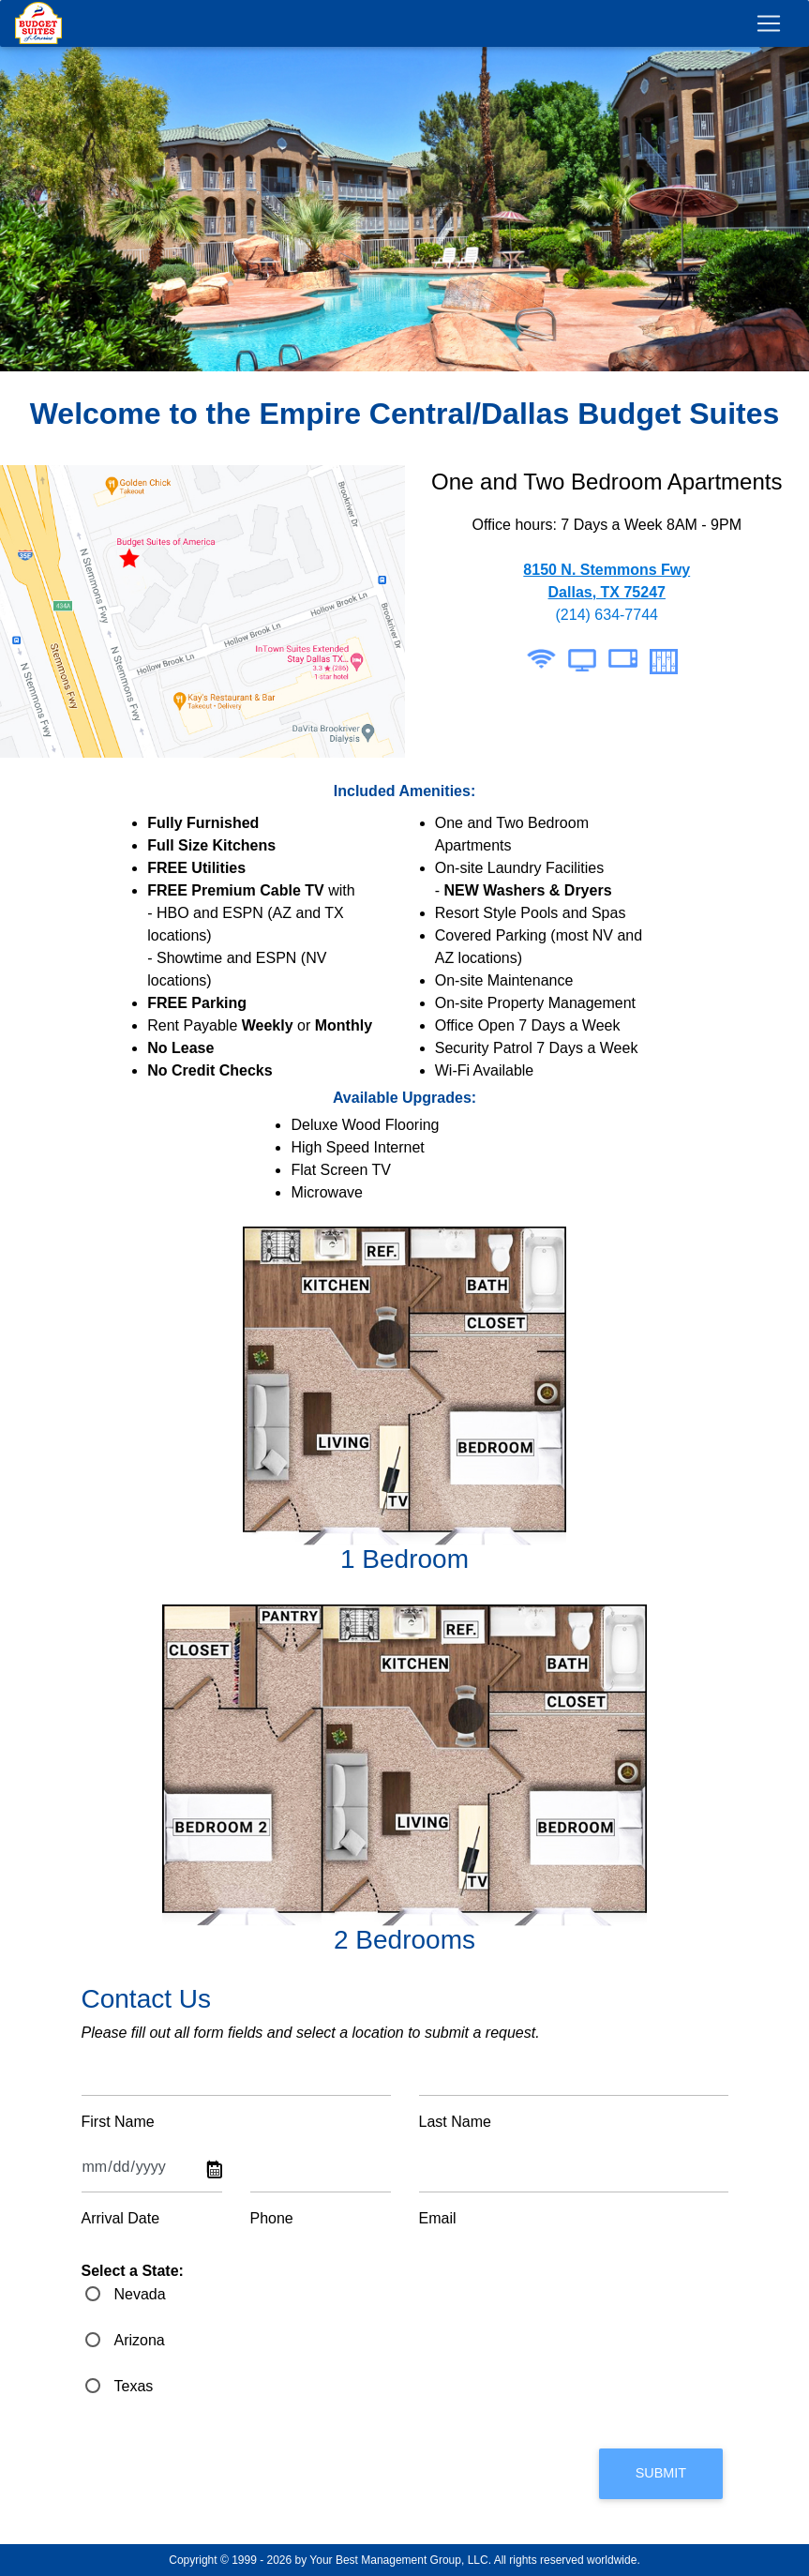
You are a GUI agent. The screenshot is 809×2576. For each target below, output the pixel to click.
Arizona (139, 2340)
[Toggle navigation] (768, 33)
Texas (134, 2386)
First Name (118, 2122)
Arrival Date (121, 2218)
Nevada (140, 2294)
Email (438, 2218)
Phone (271, 2218)
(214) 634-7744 (607, 615)
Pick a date (214, 2170)
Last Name (455, 2122)
